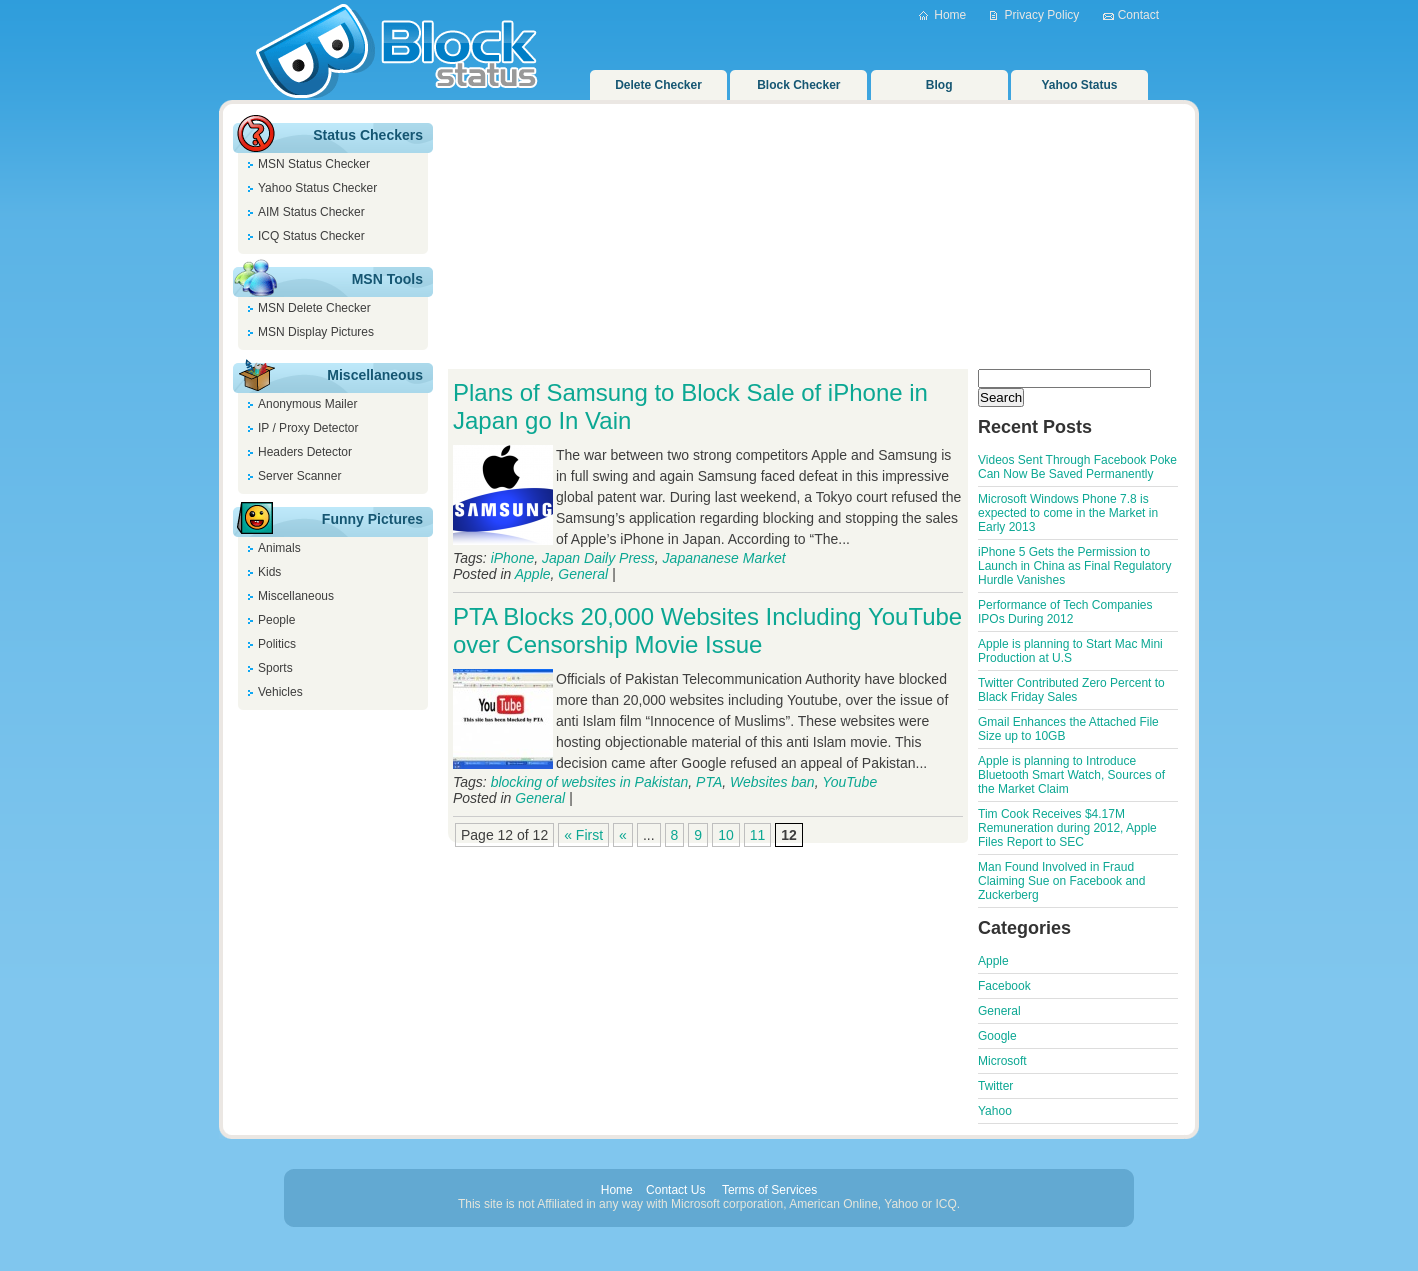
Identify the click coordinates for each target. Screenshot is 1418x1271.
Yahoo (995, 1111)
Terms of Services (769, 1190)
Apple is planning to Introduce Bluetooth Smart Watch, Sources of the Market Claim (1071, 775)
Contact (1138, 15)
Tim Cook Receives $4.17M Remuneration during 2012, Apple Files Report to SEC (1067, 828)
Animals (279, 548)
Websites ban (772, 782)
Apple (533, 574)
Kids (269, 572)
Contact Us (675, 1190)
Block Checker (798, 85)
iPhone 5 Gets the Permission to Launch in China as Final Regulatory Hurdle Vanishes (1074, 566)
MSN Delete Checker (314, 308)
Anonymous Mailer (307, 404)
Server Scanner (299, 476)
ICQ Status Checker (311, 236)
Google (997, 1036)
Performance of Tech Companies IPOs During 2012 (1065, 612)
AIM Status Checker (311, 212)
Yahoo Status (1080, 85)
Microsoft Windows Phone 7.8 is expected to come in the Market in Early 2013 (1068, 513)
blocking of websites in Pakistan (590, 782)
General (583, 574)
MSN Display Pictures (316, 332)
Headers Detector (305, 452)
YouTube (849, 782)
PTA (709, 782)
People (276, 620)
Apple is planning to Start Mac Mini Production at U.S (1070, 651)
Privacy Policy (1042, 15)
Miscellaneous (296, 596)
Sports (275, 668)
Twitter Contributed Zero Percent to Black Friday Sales (1071, 690)
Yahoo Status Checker (317, 188)
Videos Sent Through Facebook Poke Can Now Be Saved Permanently (1077, 467)
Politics (277, 644)
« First (583, 835)
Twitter (995, 1086)
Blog (939, 85)
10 (726, 835)
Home (950, 15)
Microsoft (1002, 1061)
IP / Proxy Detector (308, 428)
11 (758, 835)
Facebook (1004, 986)
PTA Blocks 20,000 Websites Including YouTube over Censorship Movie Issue (707, 630)
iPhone (513, 558)
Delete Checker (658, 85)
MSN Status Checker (314, 164)
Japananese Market (724, 558)
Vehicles (280, 692)
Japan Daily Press (598, 558)
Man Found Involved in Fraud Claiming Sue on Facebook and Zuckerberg (1061, 881)
